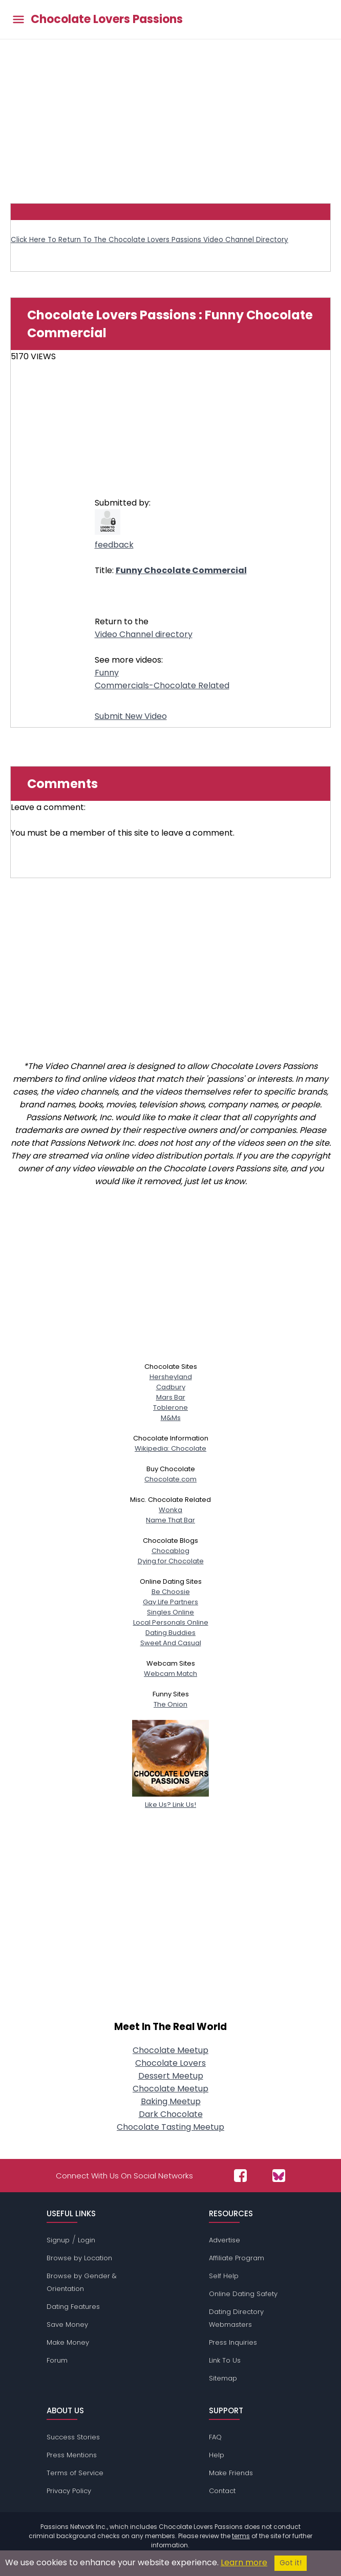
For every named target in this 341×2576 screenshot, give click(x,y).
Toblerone (170, 1407)
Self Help (224, 2276)
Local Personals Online (170, 1622)
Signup (58, 2240)
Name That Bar (170, 1520)
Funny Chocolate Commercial (181, 570)
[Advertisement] (170, 116)
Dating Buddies (170, 1633)
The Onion (170, 1704)
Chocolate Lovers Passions (107, 19)
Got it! (291, 2563)
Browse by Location (79, 2258)
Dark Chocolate (171, 2114)
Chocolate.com (170, 1479)
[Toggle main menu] (18, 20)
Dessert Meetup (170, 2076)
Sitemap (223, 2378)
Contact (222, 2491)
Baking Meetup (171, 2101)
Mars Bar (170, 1397)
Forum (57, 2360)
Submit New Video (131, 716)
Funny (107, 673)
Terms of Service (75, 2473)
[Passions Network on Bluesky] (278, 2175)
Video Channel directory (144, 634)
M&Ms (171, 1418)
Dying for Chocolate (171, 1561)
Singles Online (170, 1612)
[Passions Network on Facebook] (240, 2175)
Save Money (67, 2324)
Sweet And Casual (170, 1643)
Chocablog (170, 1551)
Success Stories (73, 2437)
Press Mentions (72, 2455)
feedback (114, 545)
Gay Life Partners (170, 1602)
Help (216, 2455)
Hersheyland (171, 1377)
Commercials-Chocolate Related (162, 685)
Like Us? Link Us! (170, 1799)
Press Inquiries (233, 2342)
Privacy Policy (69, 2491)
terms (241, 2535)
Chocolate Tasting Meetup (170, 2127)
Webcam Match (170, 1673)
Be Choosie (171, 1592)
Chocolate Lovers (170, 2063)
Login (86, 2240)
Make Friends (231, 2473)
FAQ (215, 2437)
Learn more (244, 2562)
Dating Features (73, 2306)
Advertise (224, 2240)
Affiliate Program (236, 2258)
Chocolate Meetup (170, 2050)
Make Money (68, 2342)
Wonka (170, 1510)
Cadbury (170, 1387)
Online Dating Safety (243, 2294)
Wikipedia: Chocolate (170, 1448)
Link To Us (225, 2360)
